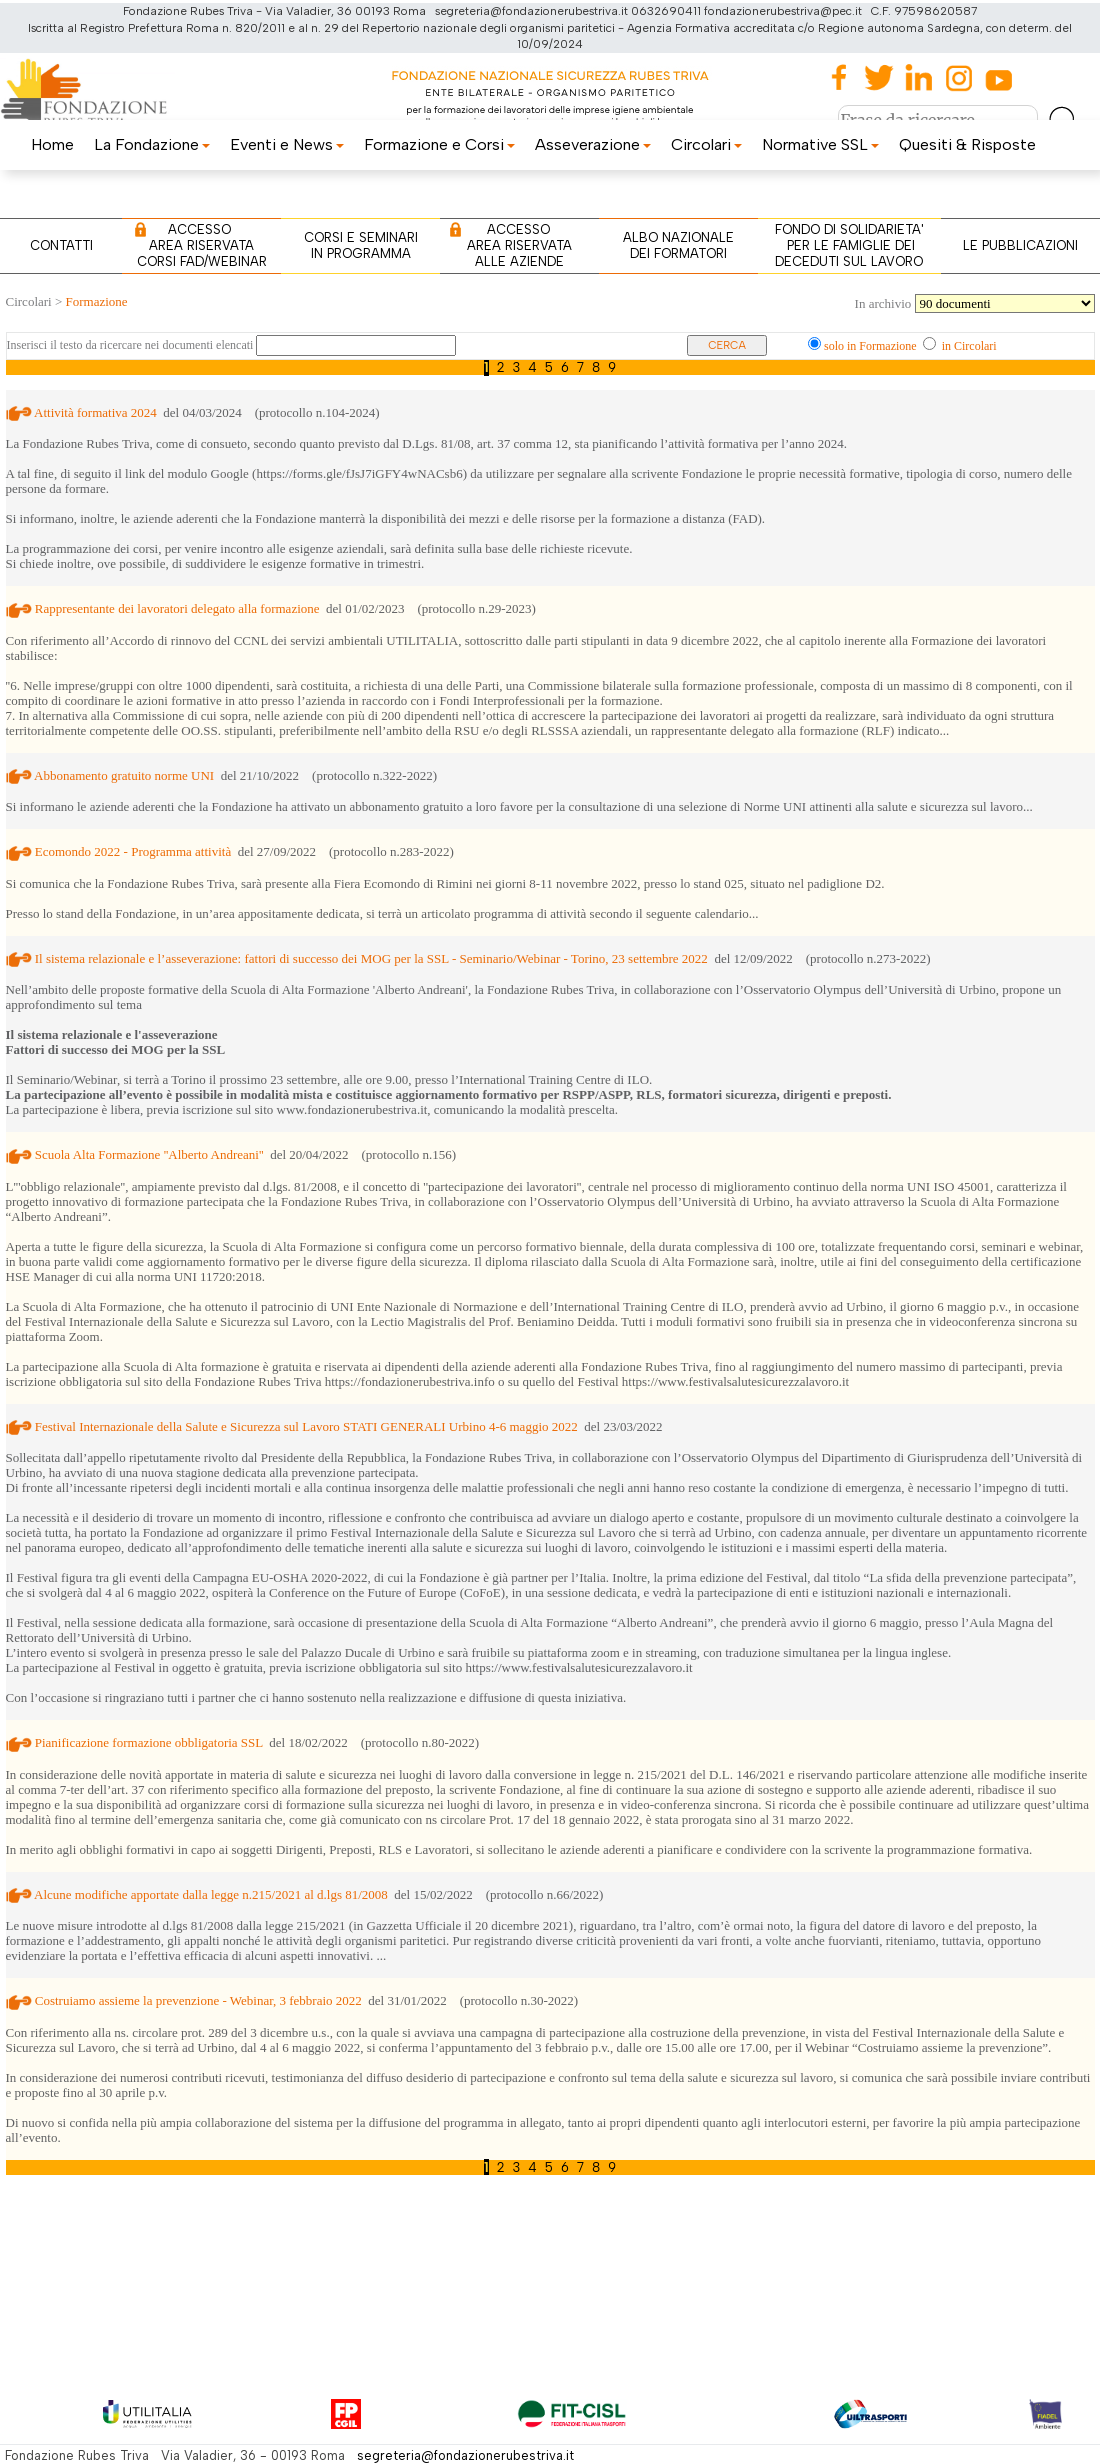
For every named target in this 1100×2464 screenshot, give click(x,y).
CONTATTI (61, 245)
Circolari (706, 144)
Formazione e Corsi (439, 144)
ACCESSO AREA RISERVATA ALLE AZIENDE (519, 245)
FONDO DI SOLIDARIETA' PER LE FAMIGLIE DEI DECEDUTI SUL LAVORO (849, 245)
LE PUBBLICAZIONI (1020, 245)
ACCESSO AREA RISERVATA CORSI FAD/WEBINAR (202, 245)
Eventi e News (287, 144)
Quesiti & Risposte (967, 144)
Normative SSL (820, 144)
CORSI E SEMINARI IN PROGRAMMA (361, 245)
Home (52, 144)
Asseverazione (593, 144)
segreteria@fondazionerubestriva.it (465, 2455)
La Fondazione (152, 144)
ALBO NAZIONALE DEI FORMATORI (678, 245)
